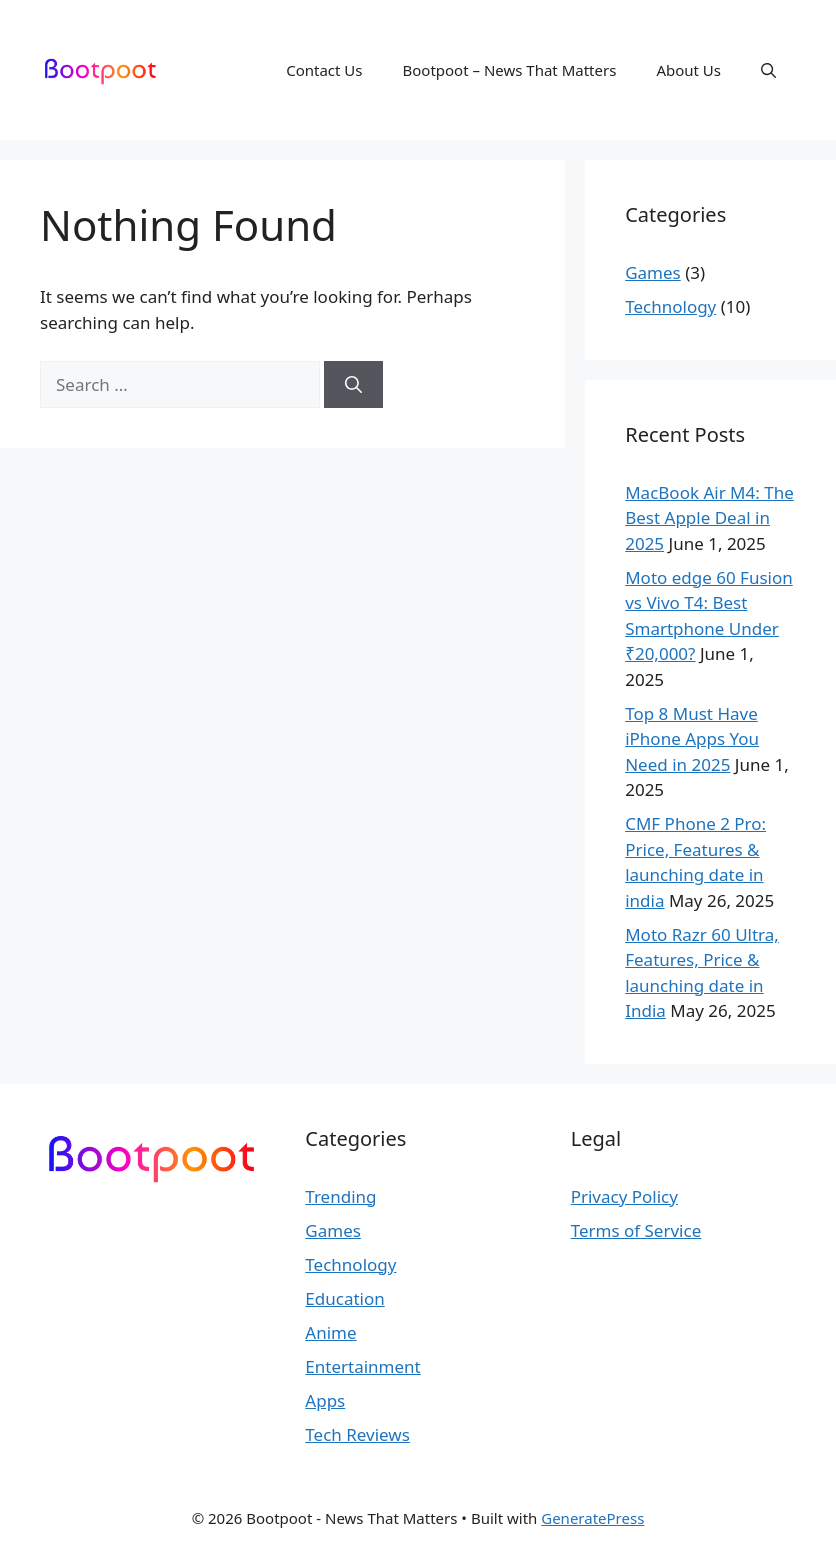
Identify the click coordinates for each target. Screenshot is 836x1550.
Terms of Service (636, 1230)
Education (344, 1298)
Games (653, 272)
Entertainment (362, 1366)
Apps (325, 1400)
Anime (330, 1332)
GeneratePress (592, 1518)
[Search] (353, 385)
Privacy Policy (624, 1196)
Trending (340, 1196)
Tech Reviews (357, 1434)
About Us (688, 70)
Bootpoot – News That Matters (510, 70)
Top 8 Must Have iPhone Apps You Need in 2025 (692, 739)
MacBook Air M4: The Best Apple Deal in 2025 (709, 518)
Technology (670, 306)
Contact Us (324, 70)
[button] (768, 70)
